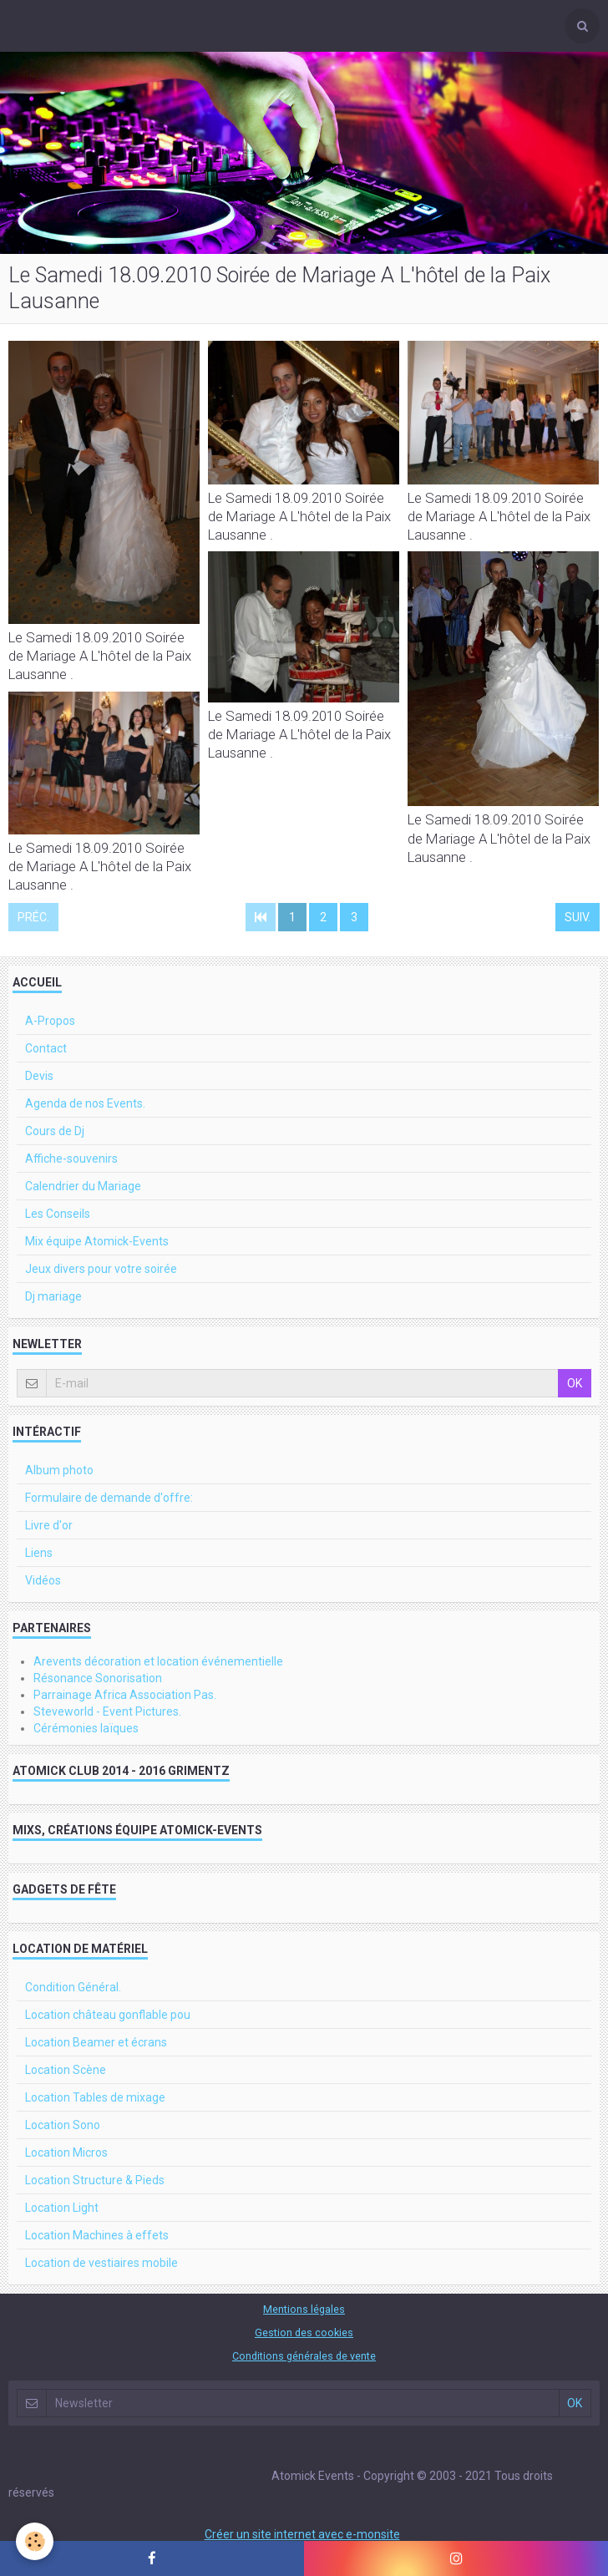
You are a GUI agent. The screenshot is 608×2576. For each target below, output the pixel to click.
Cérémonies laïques (86, 1728)
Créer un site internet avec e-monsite (302, 2534)
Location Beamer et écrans (96, 2042)
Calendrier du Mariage (83, 1186)
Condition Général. (73, 1987)
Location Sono (62, 2125)
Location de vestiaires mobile (101, 2262)
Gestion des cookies (304, 2332)
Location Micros (66, 2152)
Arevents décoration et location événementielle (158, 1661)
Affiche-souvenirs (71, 1158)
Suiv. (577, 917)
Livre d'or (49, 1525)
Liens (39, 1552)
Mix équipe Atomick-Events (97, 1241)
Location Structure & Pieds (95, 2180)
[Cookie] (35, 2541)
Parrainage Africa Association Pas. (124, 1694)
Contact (46, 1048)
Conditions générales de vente (304, 2356)
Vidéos (43, 1580)
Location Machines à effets (97, 2235)
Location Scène (65, 2070)
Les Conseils (57, 1213)
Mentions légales (304, 2309)
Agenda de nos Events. (85, 1103)
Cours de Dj (54, 1131)
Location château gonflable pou (107, 2014)
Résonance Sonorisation (97, 1678)
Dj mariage (53, 1296)
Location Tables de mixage (95, 2097)
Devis (39, 1076)
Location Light (62, 2207)
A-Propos (50, 1020)
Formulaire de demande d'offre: (109, 1497)
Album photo (59, 1470)
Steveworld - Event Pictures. (107, 1711)
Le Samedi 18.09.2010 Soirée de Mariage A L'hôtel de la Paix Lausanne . (99, 655)
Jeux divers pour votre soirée (101, 1268)
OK (574, 1383)
